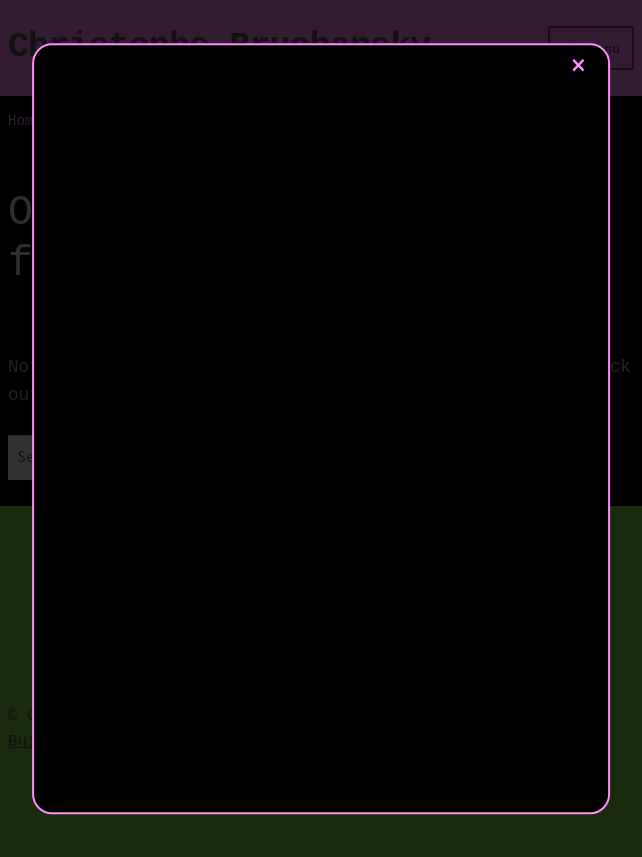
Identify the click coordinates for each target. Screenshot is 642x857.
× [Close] (578, 65)
